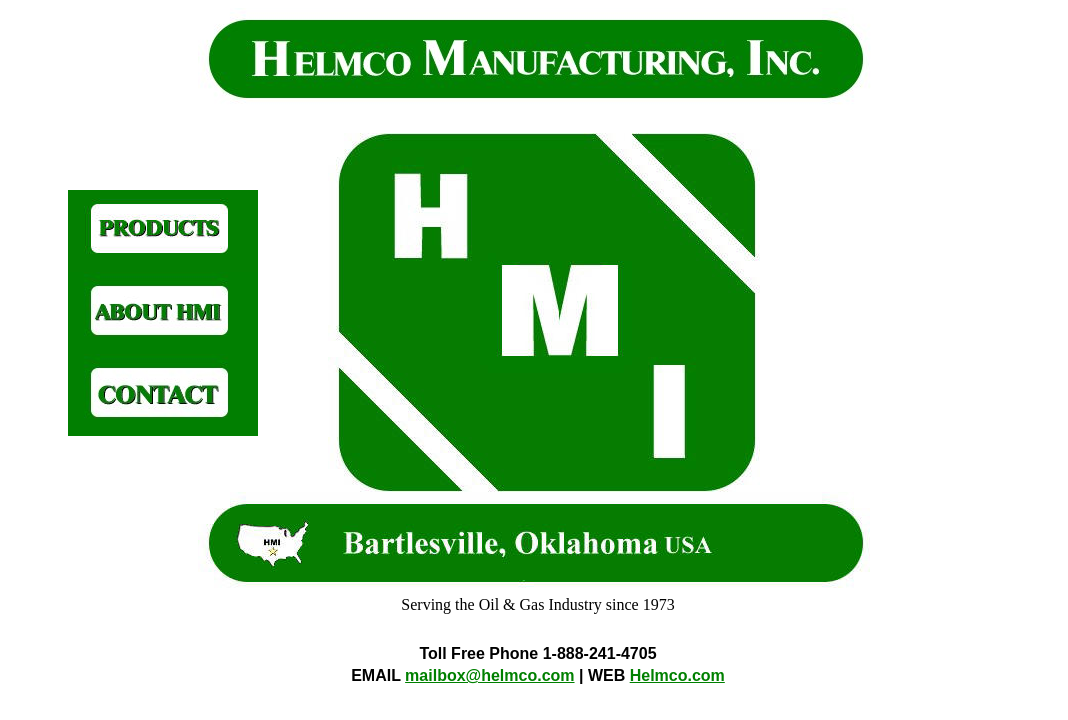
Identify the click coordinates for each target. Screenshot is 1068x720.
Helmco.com (677, 675)
